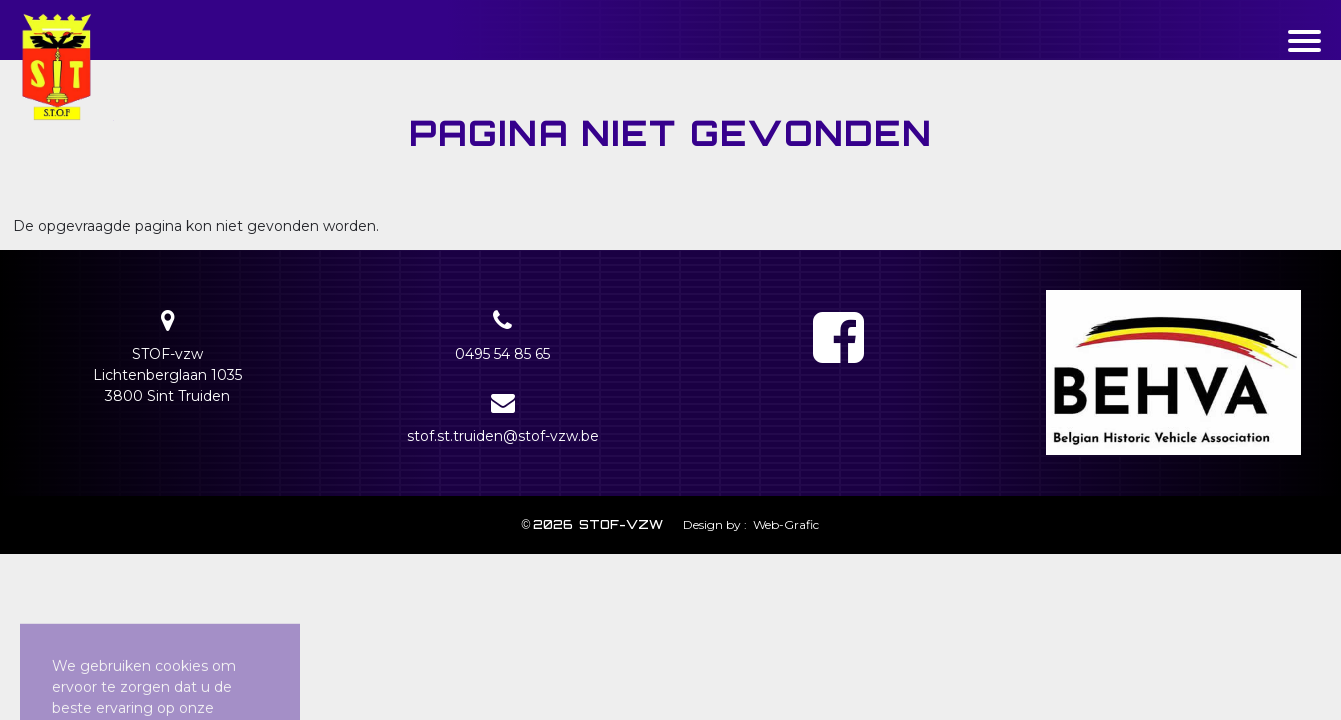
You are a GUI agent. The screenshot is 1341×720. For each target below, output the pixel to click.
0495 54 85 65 (502, 354)
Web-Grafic (784, 524)
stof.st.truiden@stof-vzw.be (503, 436)
